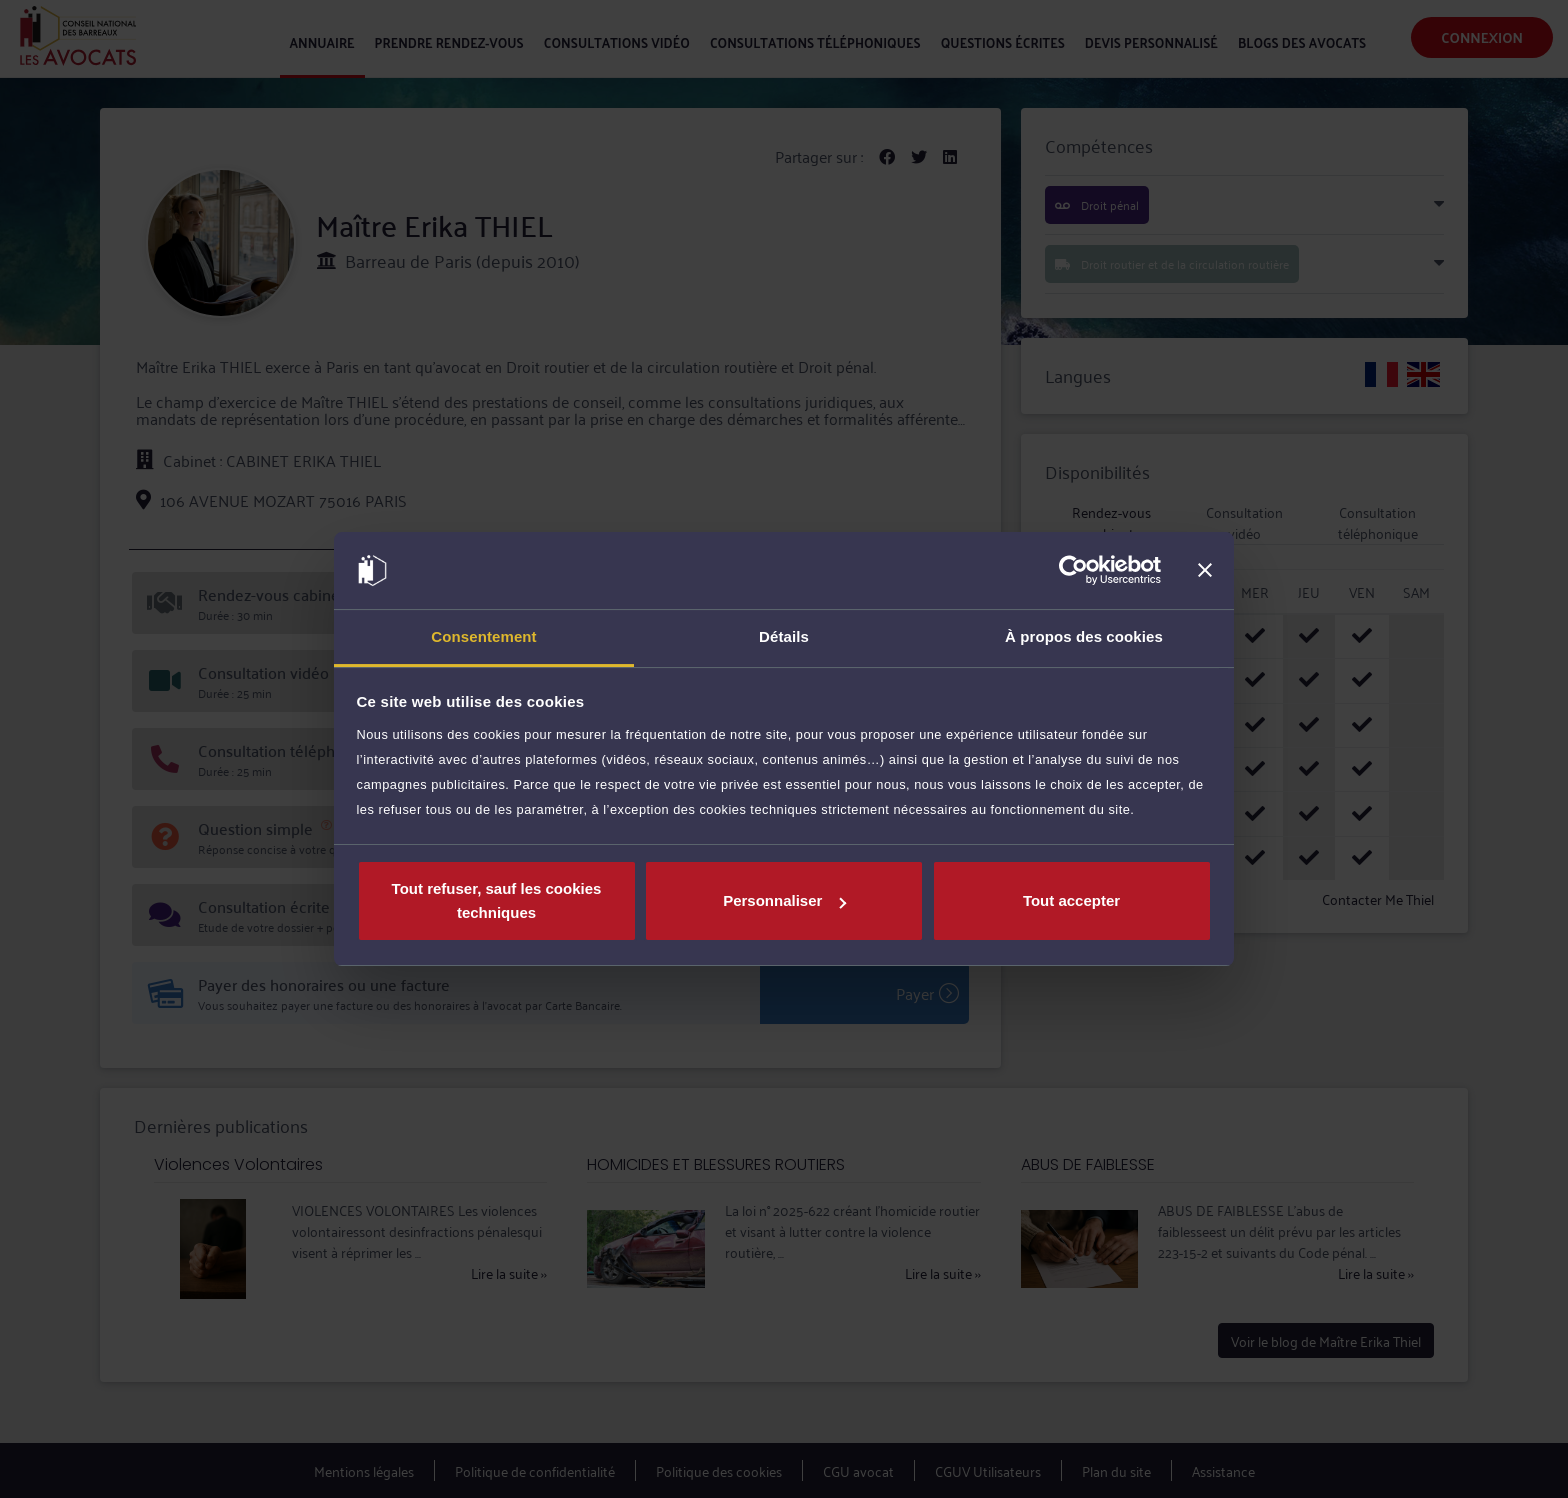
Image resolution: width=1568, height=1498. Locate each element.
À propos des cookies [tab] (1084, 636)
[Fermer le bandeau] (1205, 571)
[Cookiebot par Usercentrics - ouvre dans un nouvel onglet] (1073, 571)
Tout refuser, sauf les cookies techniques (497, 900)
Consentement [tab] (483, 636)
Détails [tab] (784, 636)
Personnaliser (784, 900)
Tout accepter (1071, 900)
